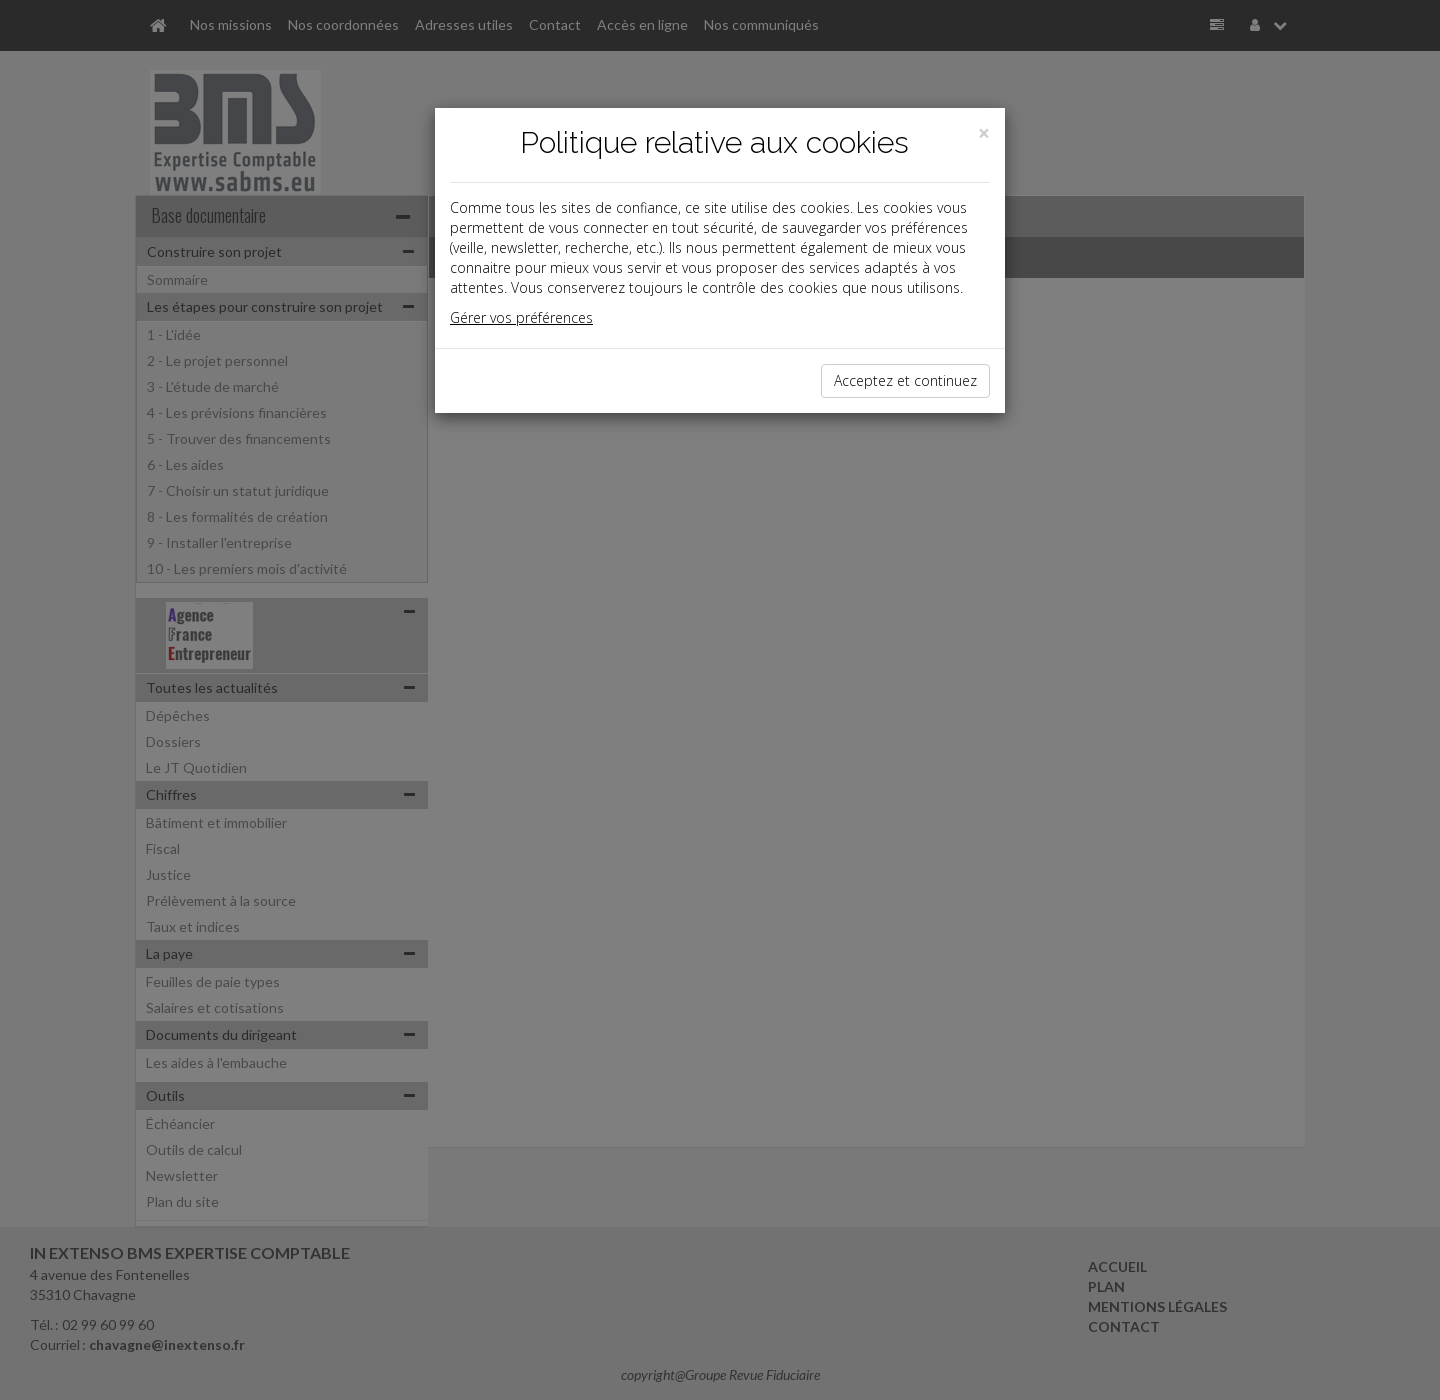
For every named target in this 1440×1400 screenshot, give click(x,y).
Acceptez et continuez (905, 380)
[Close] (984, 133)
